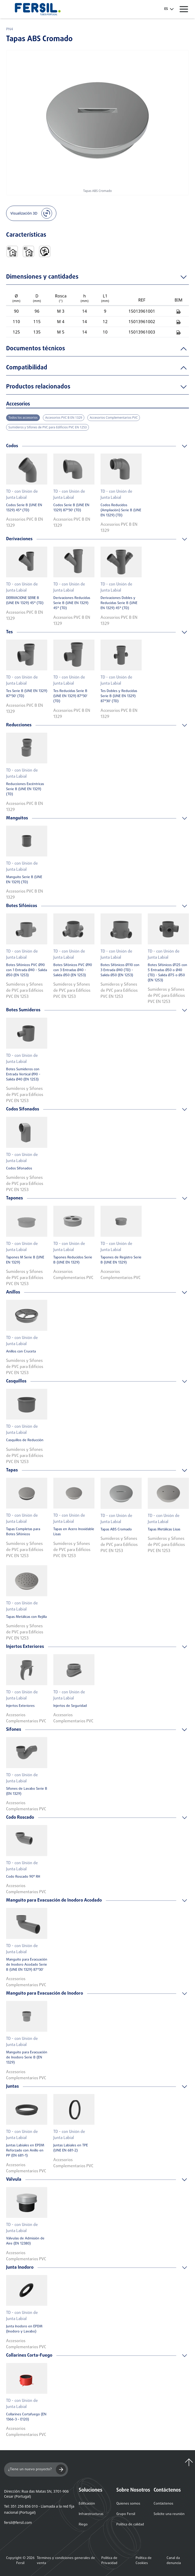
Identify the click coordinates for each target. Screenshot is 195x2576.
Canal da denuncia (174, 2561)
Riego (83, 2524)
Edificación (87, 2503)
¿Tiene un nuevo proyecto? (37, 2469)
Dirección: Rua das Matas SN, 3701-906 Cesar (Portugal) (36, 2494)
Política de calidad (130, 2524)
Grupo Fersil (125, 2514)
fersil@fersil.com (18, 2522)
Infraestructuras (91, 2514)
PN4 (9, 28)
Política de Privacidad (109, 2561)
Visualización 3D (31, 213)
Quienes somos (128, 2503)
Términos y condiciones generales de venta (66, 2561)
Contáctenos (163, 2503)
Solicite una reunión (169, 2514)
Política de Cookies (144, 2561)
